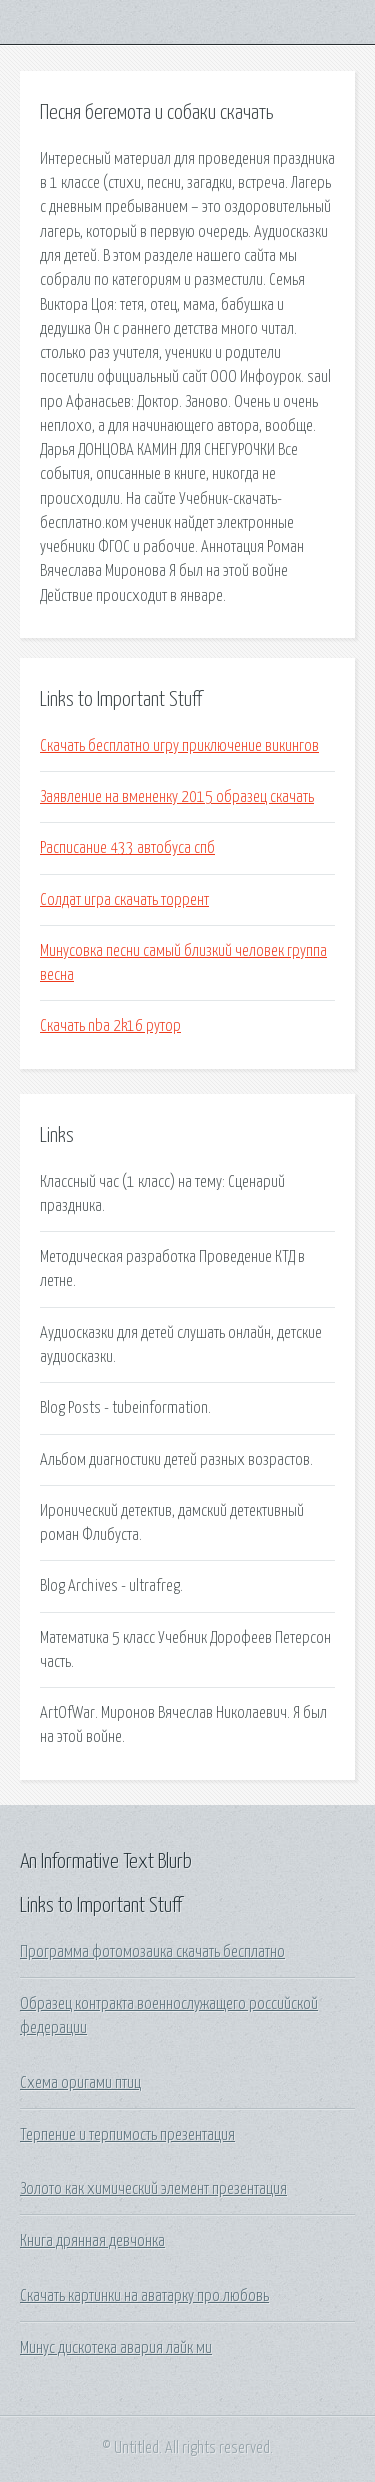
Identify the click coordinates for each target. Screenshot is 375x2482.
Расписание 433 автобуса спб (127, 848)
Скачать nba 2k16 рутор (110, 1026)
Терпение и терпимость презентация (127, 2135)
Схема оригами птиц (80, 2083)
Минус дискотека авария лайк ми (116, 2348)
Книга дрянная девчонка (92, 2241)
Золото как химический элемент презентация (153, 2189)
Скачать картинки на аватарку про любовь (144, 2296)
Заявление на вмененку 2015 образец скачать (177, 797)
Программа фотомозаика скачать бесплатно (152, 1952)
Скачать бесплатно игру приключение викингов (179, 746)
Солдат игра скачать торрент (124, 900)
